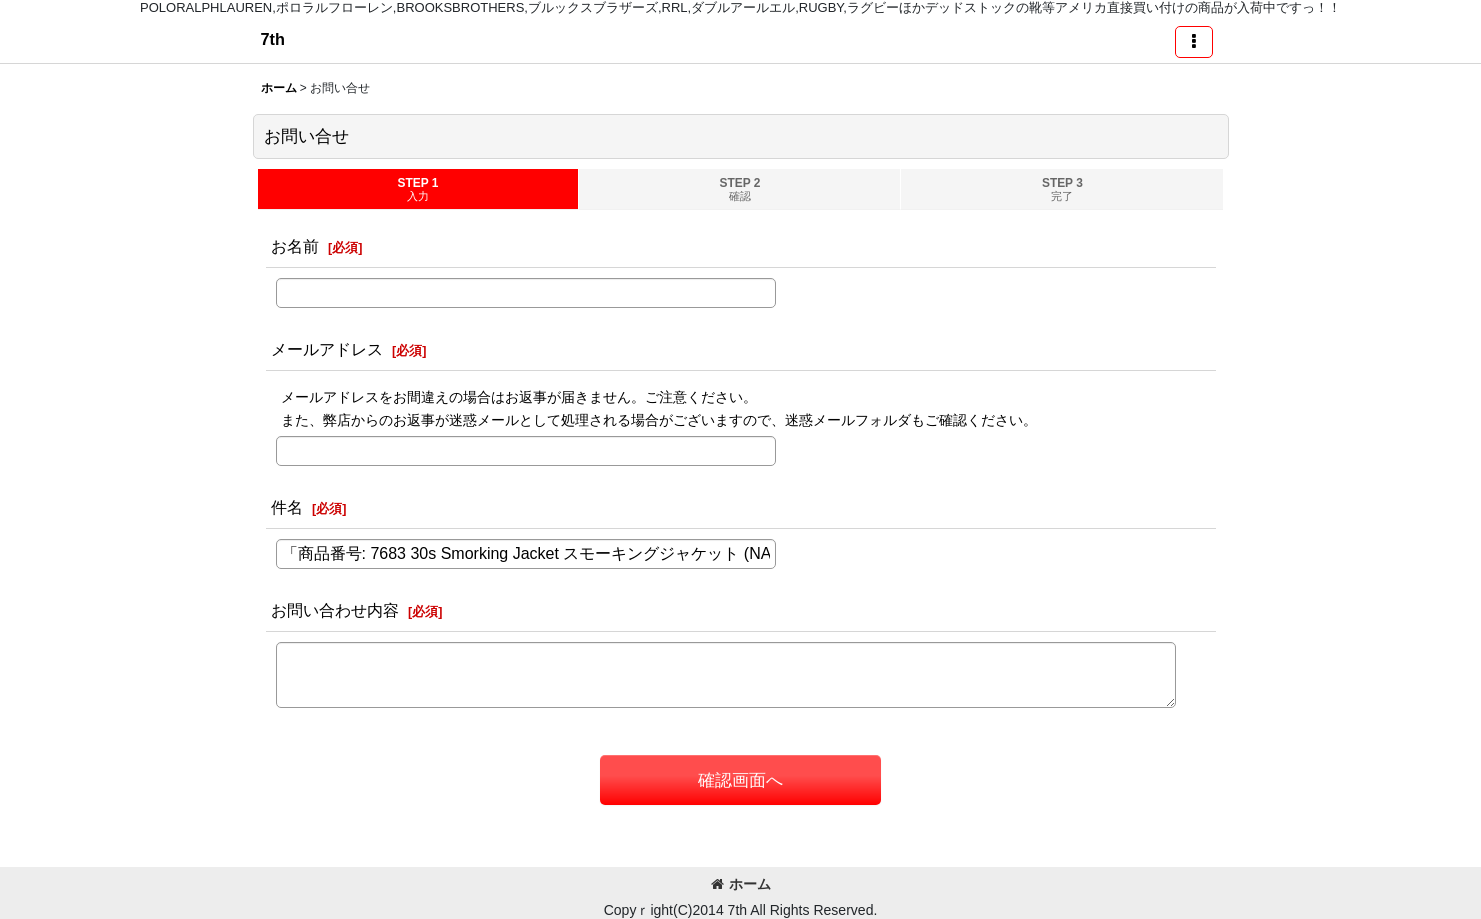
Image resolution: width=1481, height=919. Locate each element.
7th (273, 39)
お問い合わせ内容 (335, 610)
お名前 (295, 246)
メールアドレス (327, 349)
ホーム (741, 884)
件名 (287, 507)
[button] (1194, 42)
